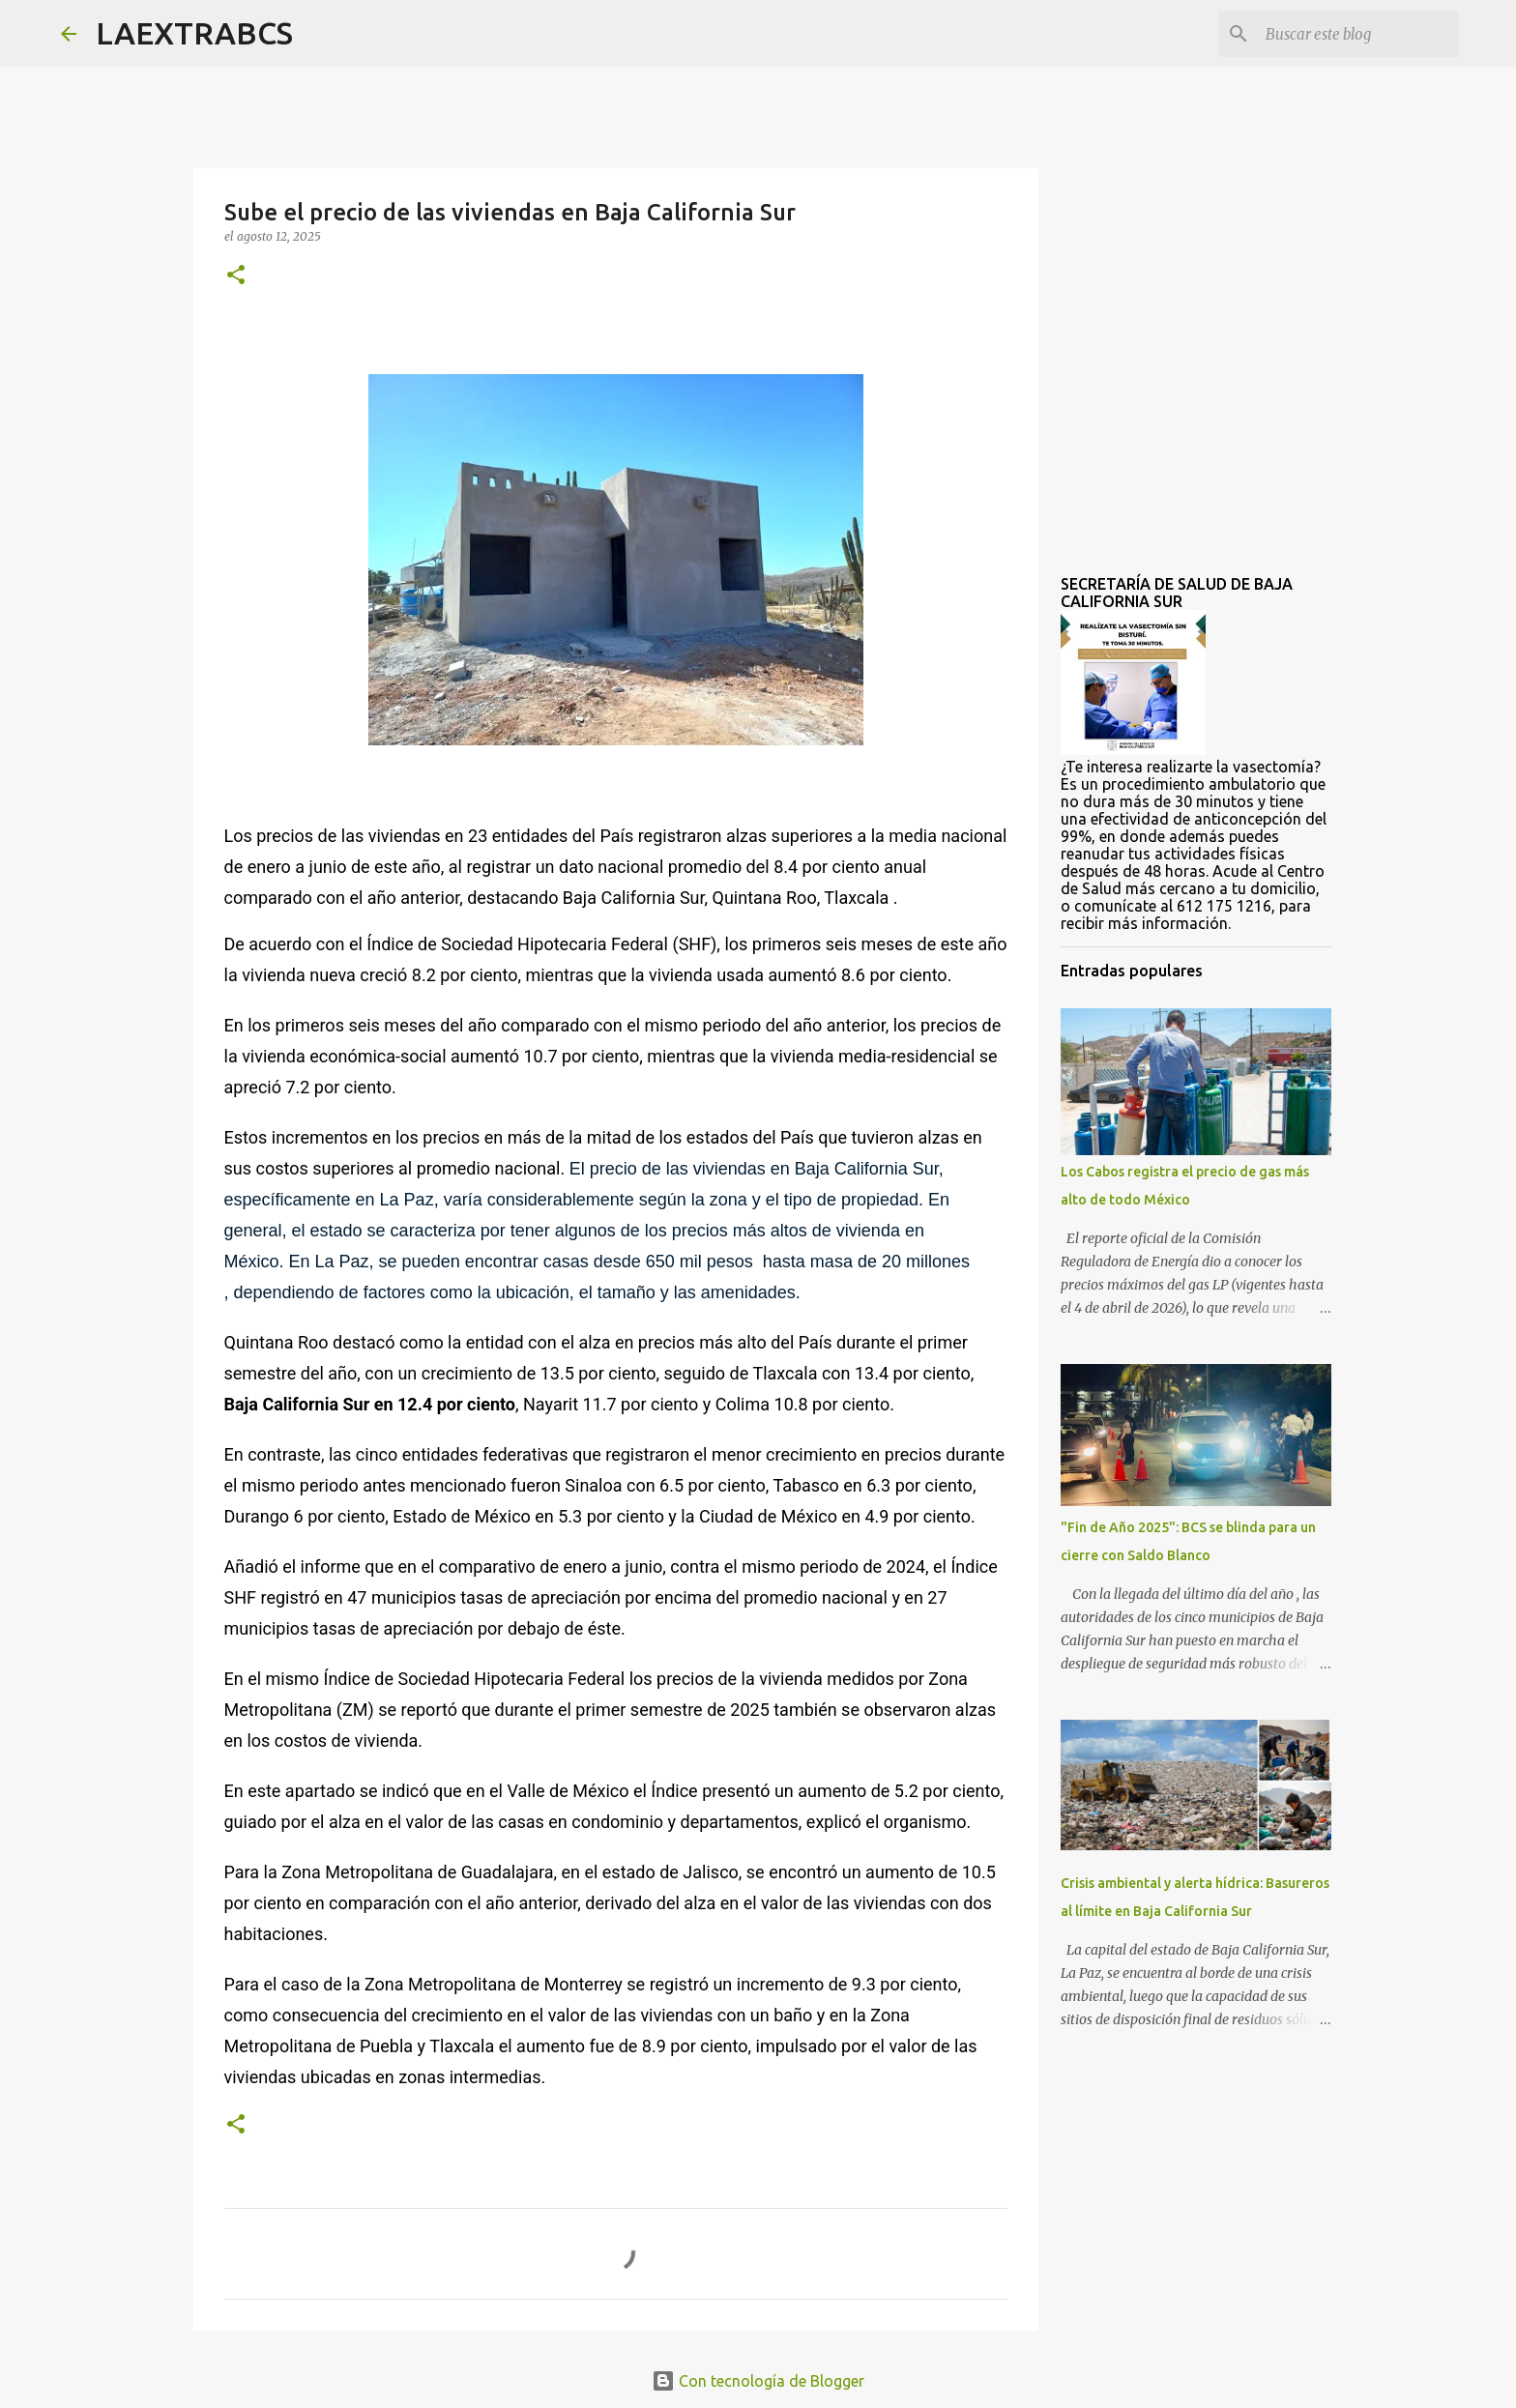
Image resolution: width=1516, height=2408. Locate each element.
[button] (236, 276)
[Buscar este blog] (1357, 34)
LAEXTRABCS (194, 32)
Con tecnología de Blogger (758, 2381)
